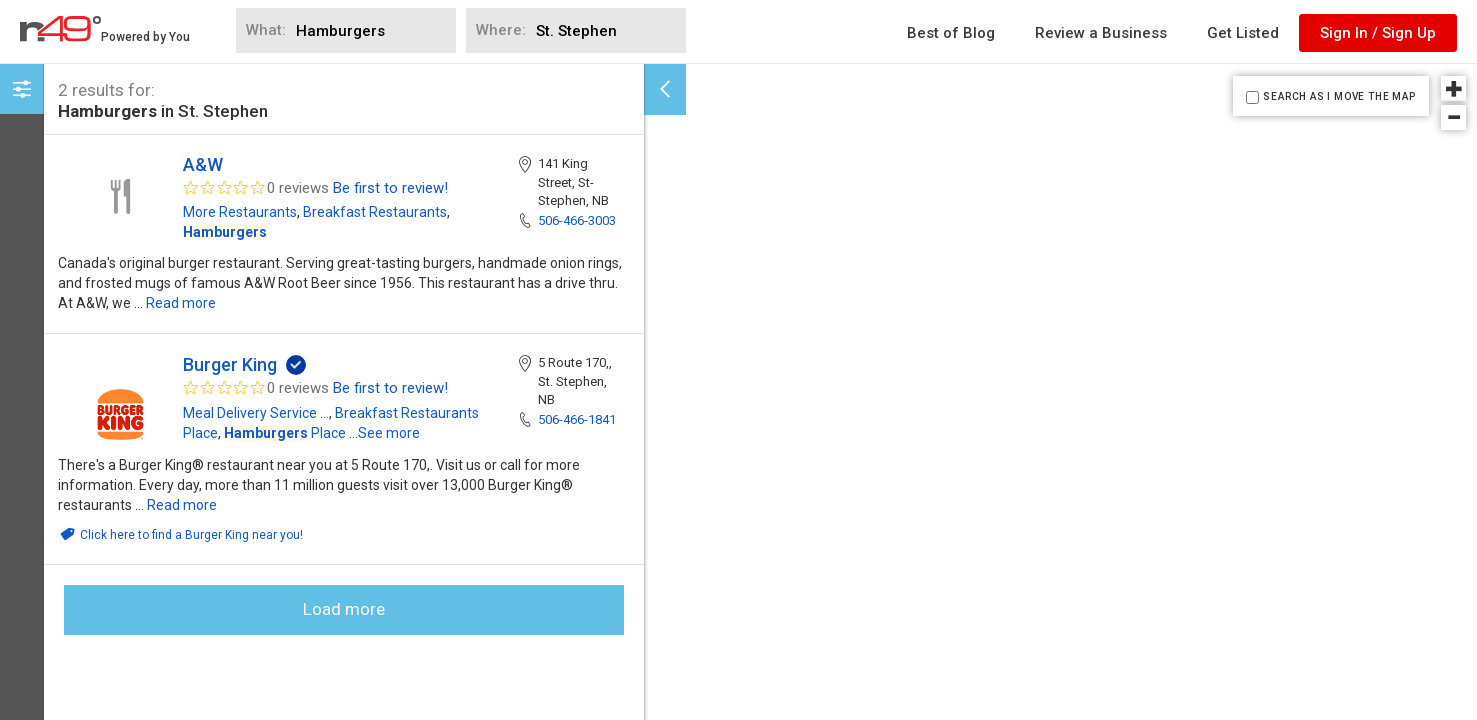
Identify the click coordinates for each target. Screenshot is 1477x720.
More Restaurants (240, 212)
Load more (344, 609)
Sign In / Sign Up (1378, 33)
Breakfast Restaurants (375, 212)
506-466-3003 (577, 220)
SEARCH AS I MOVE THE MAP (1339, 96)
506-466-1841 (577, 419)
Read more (181, 303)
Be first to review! (390, 188)
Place (285, 433)
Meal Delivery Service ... (256, 413)
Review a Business (1101, 33)
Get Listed (1243, 33)
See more (389, 433)
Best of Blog (951, 33)
